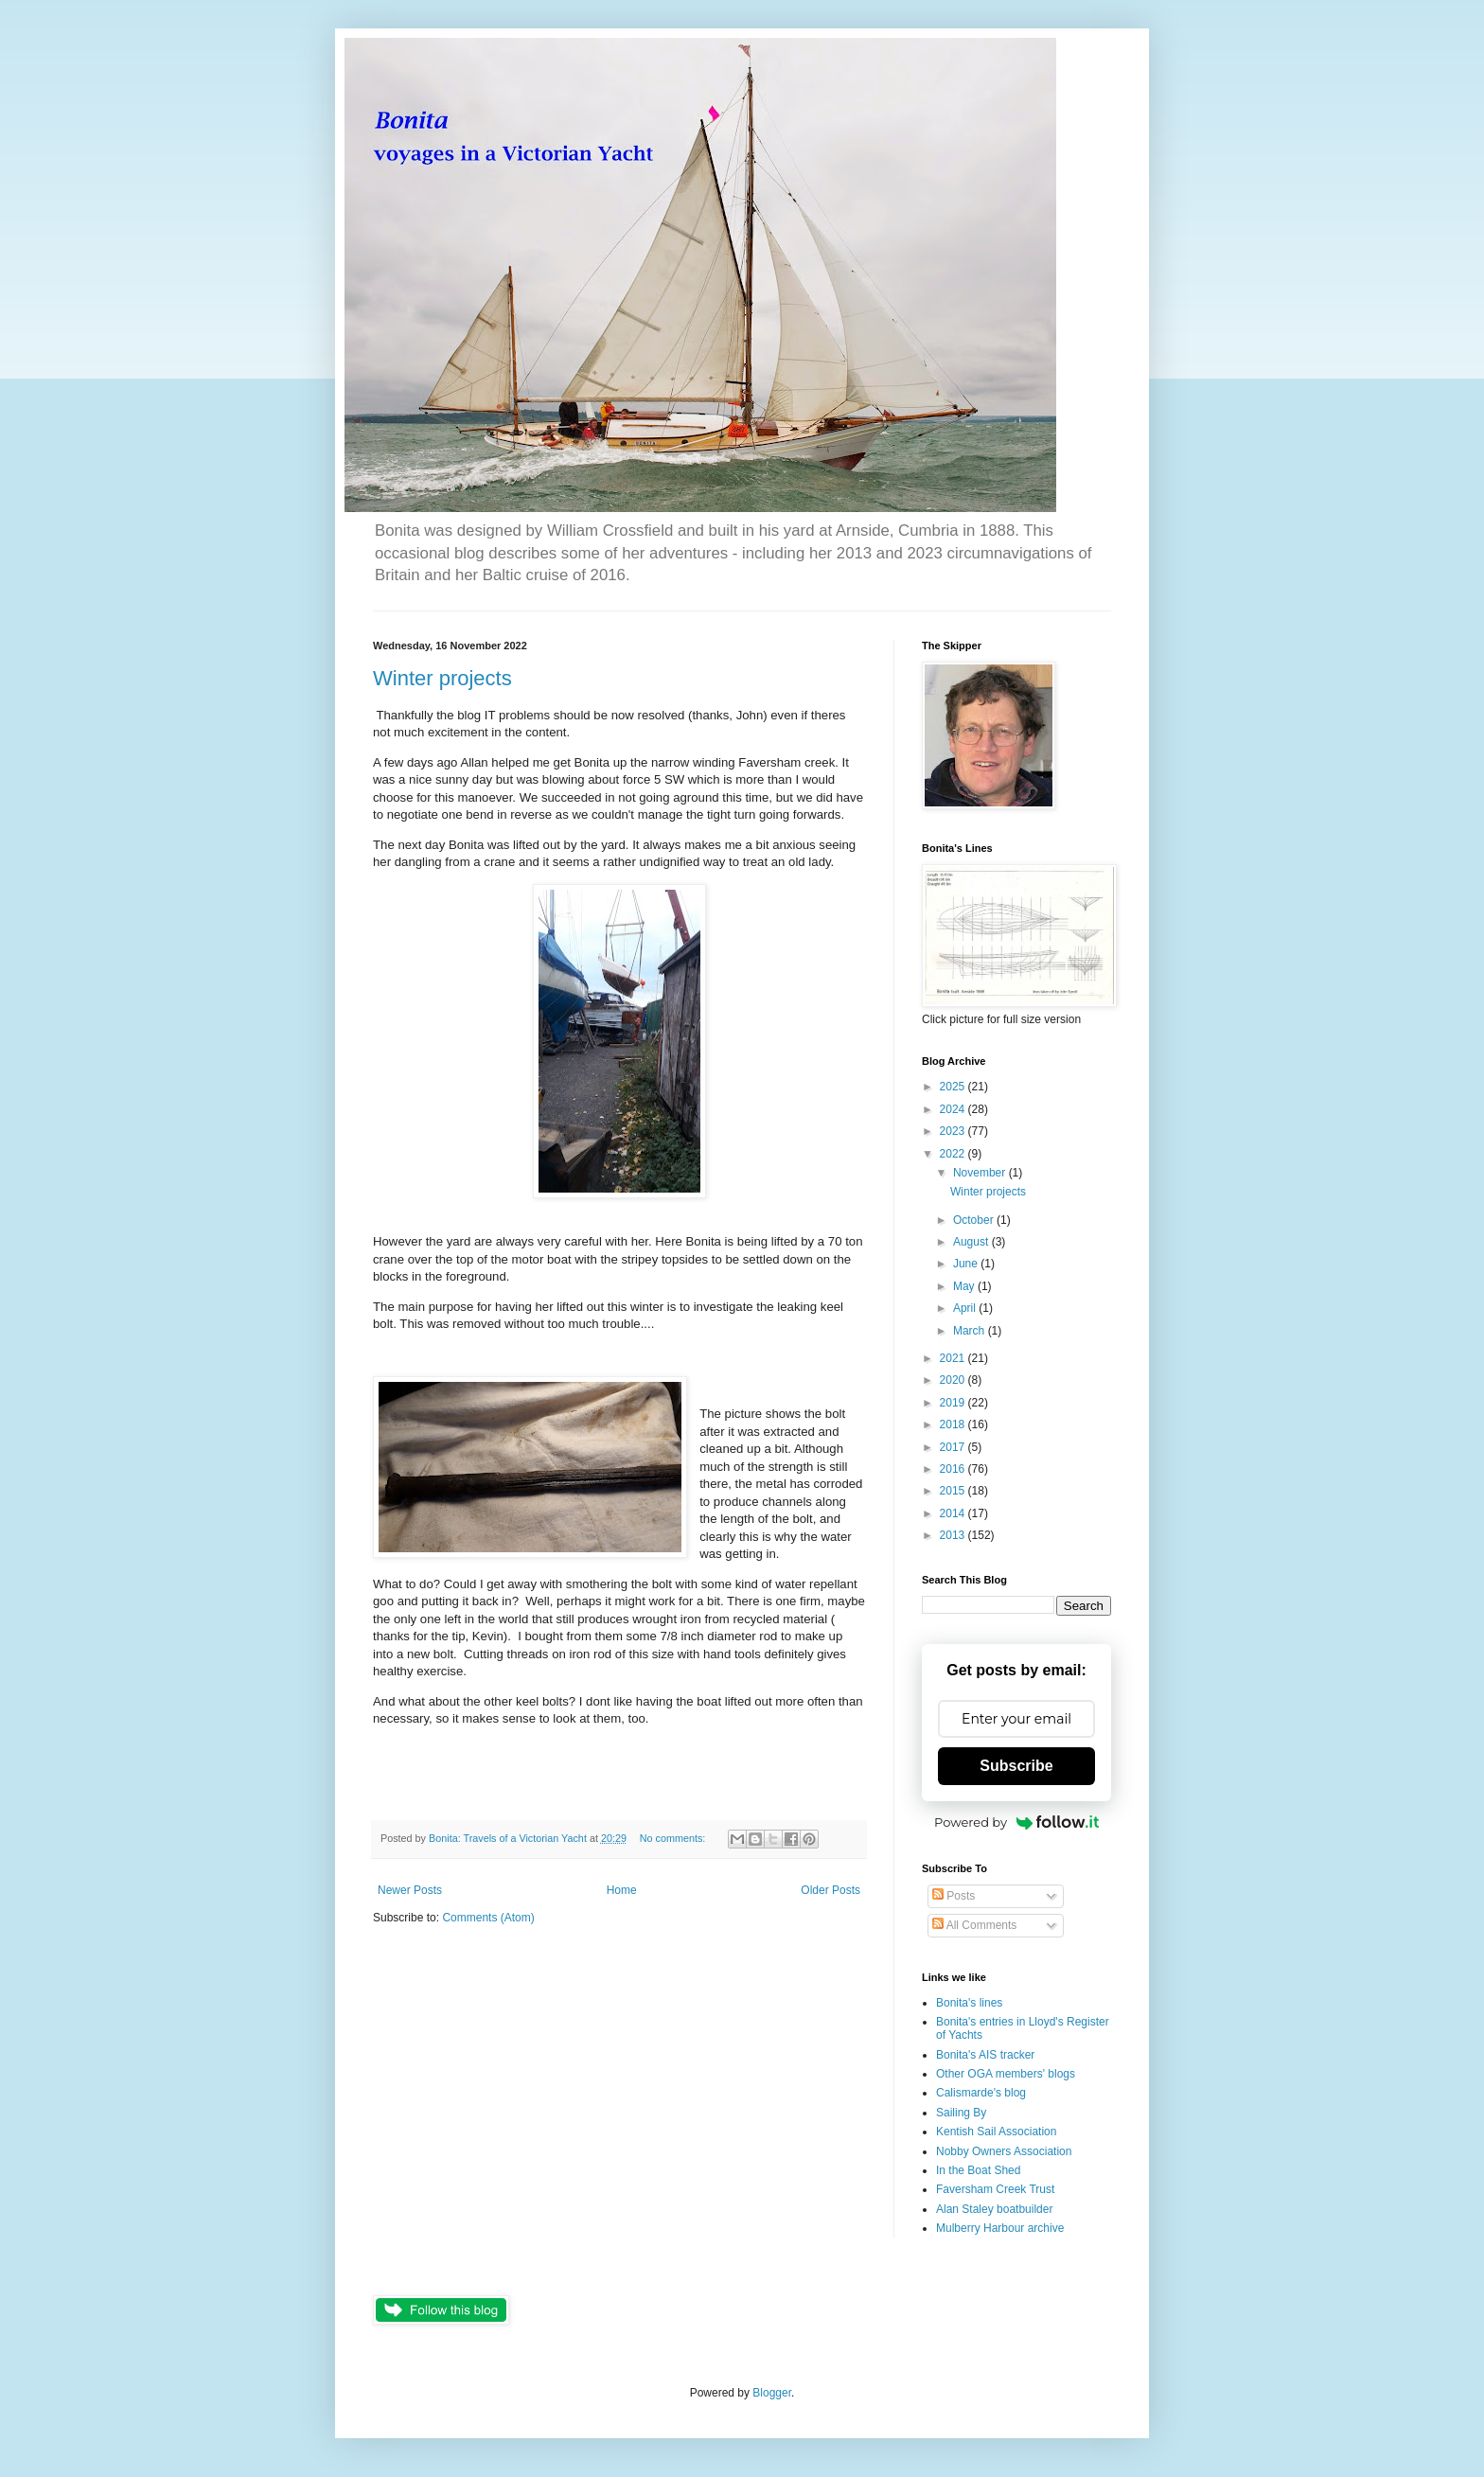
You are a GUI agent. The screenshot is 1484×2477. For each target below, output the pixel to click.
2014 (954, 1513)
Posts (953, 1895)
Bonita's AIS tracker (985, 2054)
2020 (954, 1380)
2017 (954, 1447)
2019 (954, 1402)
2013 (954, 1535)
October (975, 1220)
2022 (954, 1153)
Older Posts (830, 1890)
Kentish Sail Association (996, 2131)
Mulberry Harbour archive (1000, 2228)
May (965, 1286)
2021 (954, 1358)
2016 (954, 1469)
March (970, 1330)
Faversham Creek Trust (995, 2189)
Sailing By (961, 2112)
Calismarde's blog (981, 2092)
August (972, 1241)
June (966, 1263)
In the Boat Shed (978, 2170)
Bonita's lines (969, 2002)
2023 (954, 1131)
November (981, 1172)
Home (622, 1890)
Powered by (1016, 1822)
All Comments (974, 1925)
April (966, 1308)
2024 (954, 1109)
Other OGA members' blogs (1005, 2073)
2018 (954, 1424)
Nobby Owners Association (1003, 2151)
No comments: (674, 1838)
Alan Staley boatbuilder (994, 2209)
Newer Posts (410, 1890)
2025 (954, 1086)
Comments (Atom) (488, 1917)
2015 (954, 1490)
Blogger (771, 2392)
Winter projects (442, 678)
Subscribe (1016, 1766)
